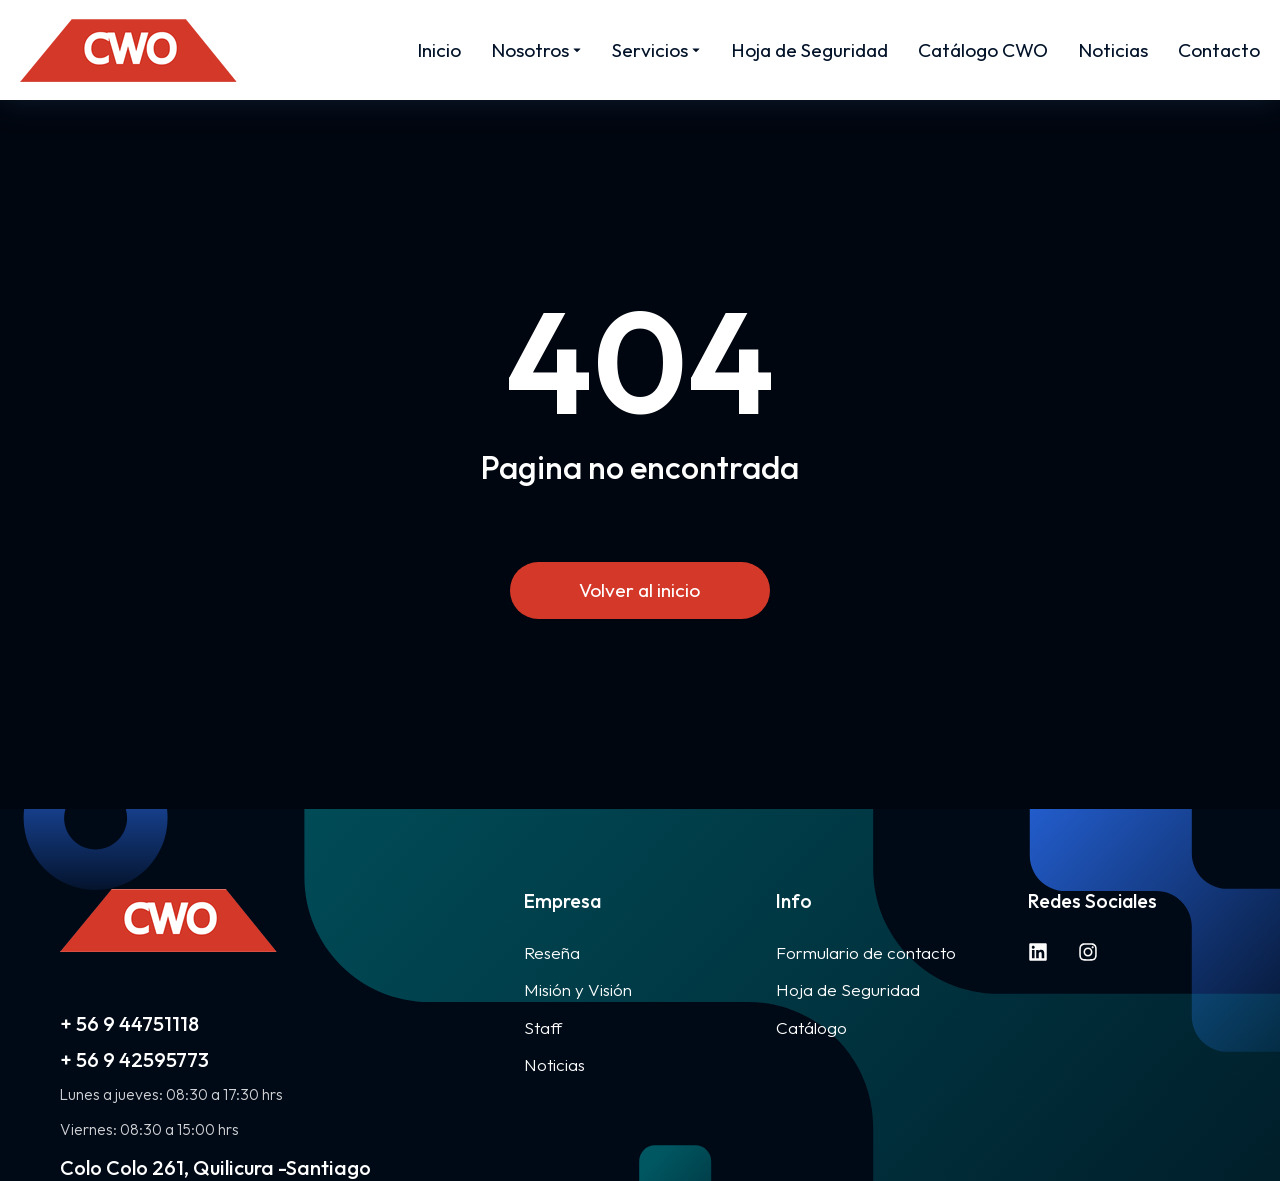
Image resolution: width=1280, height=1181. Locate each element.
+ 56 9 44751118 (129, 1023)
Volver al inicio (640, 590)
